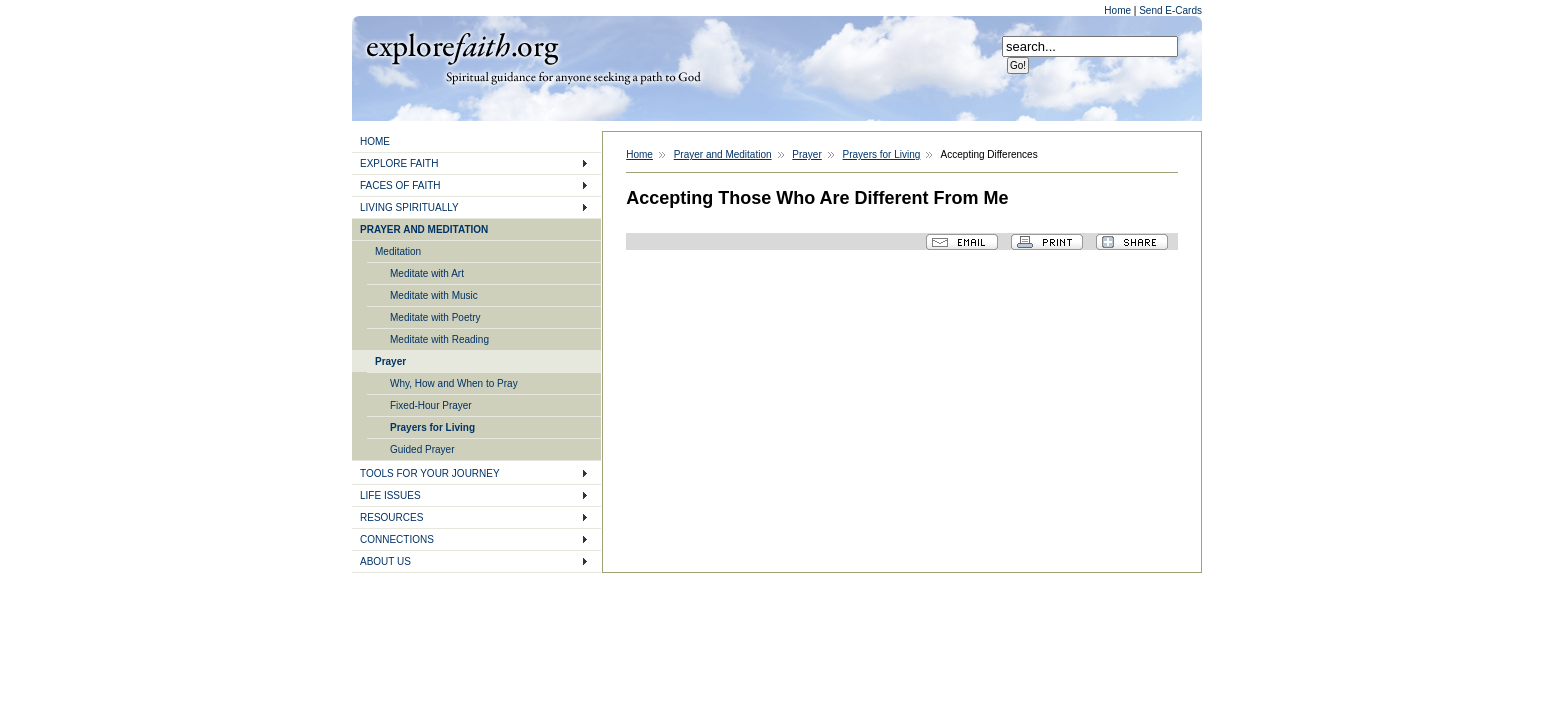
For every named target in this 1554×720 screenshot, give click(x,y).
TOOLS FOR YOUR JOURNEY (430, 473)
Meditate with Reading (439, 339)
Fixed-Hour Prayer (431, 405)
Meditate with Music (434, 295)
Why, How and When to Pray (454, 383)
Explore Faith (462, 47)
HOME (375, 141)
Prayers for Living (432, 427)
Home (1118, 10)
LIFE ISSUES (390, 495)
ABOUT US (385, 561)
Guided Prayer (422, 449)
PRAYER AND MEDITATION (424, 229)
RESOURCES (391, 517)
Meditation (398, 251)
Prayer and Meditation (723, 154)
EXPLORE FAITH (399, 163)
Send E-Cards (1170, 10)
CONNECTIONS (397, 539)
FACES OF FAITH (400, 185)
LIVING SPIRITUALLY (409, 207)
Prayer (390, 361)
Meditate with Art (427, 273)
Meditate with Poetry (435, 317)
